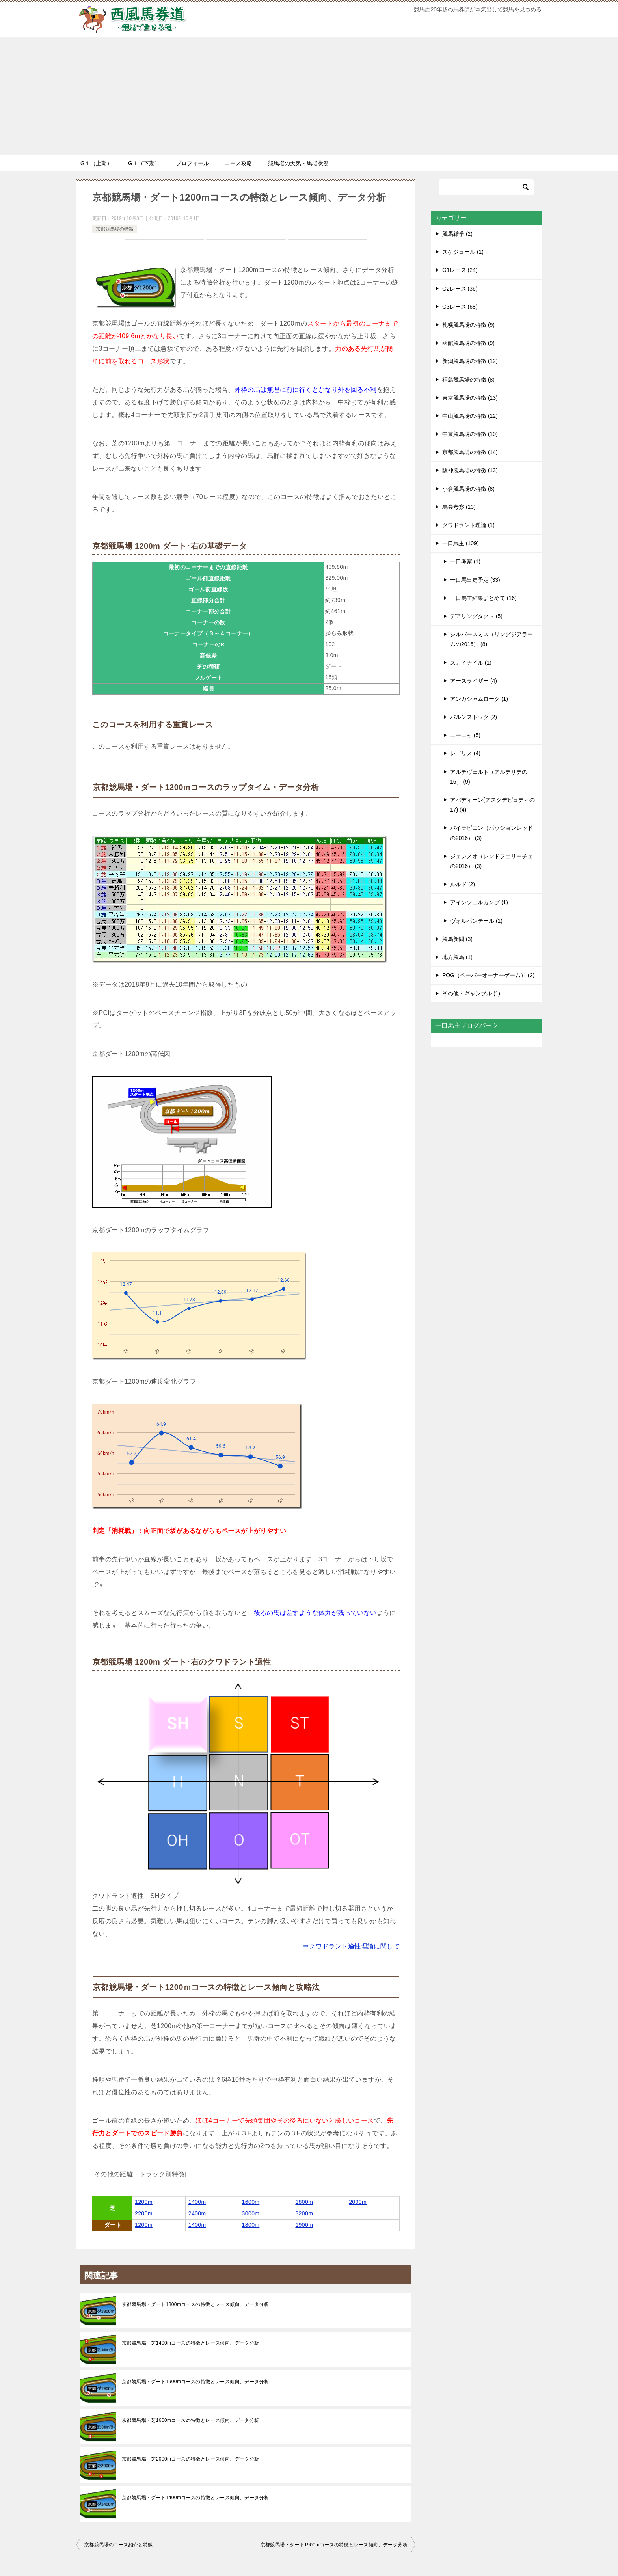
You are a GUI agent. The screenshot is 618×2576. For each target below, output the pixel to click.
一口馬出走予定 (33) (475, 580)
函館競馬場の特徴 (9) (468, 343)
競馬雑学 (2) (457, 234)
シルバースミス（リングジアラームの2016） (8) (491, 639)
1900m (304, 2225)
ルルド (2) (462, 884)
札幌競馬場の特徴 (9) (468, 325)
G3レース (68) (459, 307)
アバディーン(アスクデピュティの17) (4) (492, 805)
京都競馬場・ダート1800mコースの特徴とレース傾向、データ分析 (195, 2304)
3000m (251, 2213)
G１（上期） (96, 163)
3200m (304, 2213)
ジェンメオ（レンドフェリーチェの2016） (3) (491, 861)
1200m (144, 2202)
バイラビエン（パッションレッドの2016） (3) (491, 833)
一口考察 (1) (465, 561)
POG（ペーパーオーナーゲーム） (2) (488, 975)
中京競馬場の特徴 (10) (470, 434)
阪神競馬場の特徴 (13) (470, 470)
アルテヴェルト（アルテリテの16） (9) (488, 777)
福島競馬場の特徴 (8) (468, 379)
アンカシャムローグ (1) (479, 699)
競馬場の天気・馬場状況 (298, 163)
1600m (251, 2202)
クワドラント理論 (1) (468, 525)
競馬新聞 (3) (457, 939)
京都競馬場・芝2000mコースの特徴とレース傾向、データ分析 (190, 2459)
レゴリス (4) (465, 753)
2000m (358, 2202)
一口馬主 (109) (460, 543)
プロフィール (192, 163)
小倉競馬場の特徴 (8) (468, 489)
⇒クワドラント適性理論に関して (351, 1946)
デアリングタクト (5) (476, 616)
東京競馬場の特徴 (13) (470, 398)
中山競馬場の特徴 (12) (470, 416)
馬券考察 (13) (459, 507)
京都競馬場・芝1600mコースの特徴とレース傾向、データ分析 (190, 2420)
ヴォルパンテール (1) (476, 921)
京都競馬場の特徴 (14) (470, 452)
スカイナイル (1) (470, 662)
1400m (197, 2202)
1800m (304, 2202)
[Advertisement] (309, 96)
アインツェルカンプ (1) (479, 902)
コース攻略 (238, 163)
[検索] (486, 187)
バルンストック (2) (473, 717)
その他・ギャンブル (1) (471, 993)
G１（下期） (144, 163)
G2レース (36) (459, 288)
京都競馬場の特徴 (115, 229)
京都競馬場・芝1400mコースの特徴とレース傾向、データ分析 (190, 2343)
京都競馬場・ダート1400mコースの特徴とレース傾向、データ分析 (195, 2497)
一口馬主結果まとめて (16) (483, 598)
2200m (144, 2213)
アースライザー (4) (473, 681)
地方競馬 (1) (457, 957)
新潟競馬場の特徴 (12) (470, 361)
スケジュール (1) (463, 252)
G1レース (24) (459, 270)
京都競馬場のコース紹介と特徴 (118, 2545)
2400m (197, 2213)
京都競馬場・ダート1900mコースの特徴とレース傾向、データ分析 (195, 2381)
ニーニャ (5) (465, 735)
